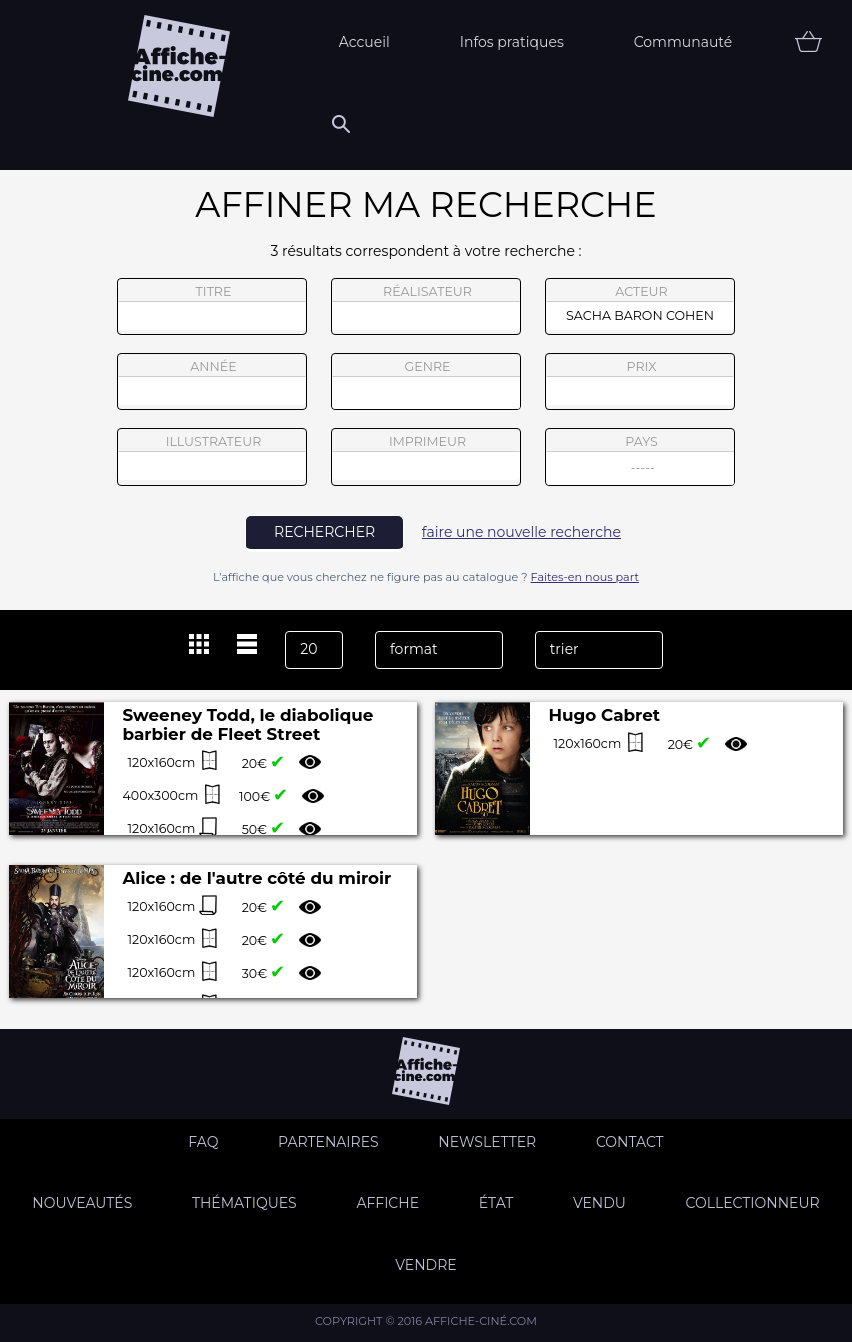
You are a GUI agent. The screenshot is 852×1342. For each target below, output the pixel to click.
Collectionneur (753, 1203)
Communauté (683, 42)
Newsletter (487, 1142)
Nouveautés (82, 1203)
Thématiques (244, 1203)
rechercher (324, 532)
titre (212, 307)
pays (640, 459)
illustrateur (212, 457)
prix (640, 382)
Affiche (387, 1203)
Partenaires (328, 1142)
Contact (630, 1142)
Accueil (364, 42)
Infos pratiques (512, 42)
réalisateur (426, 307)
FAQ (203, 1142)
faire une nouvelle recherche (521, 532)
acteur (640, 307)
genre (426, 384)
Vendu (599, 1203)
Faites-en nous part (585, 577)
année (212, 382)
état (496, 1203)
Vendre (425, 1265)
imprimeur (426, 457)
